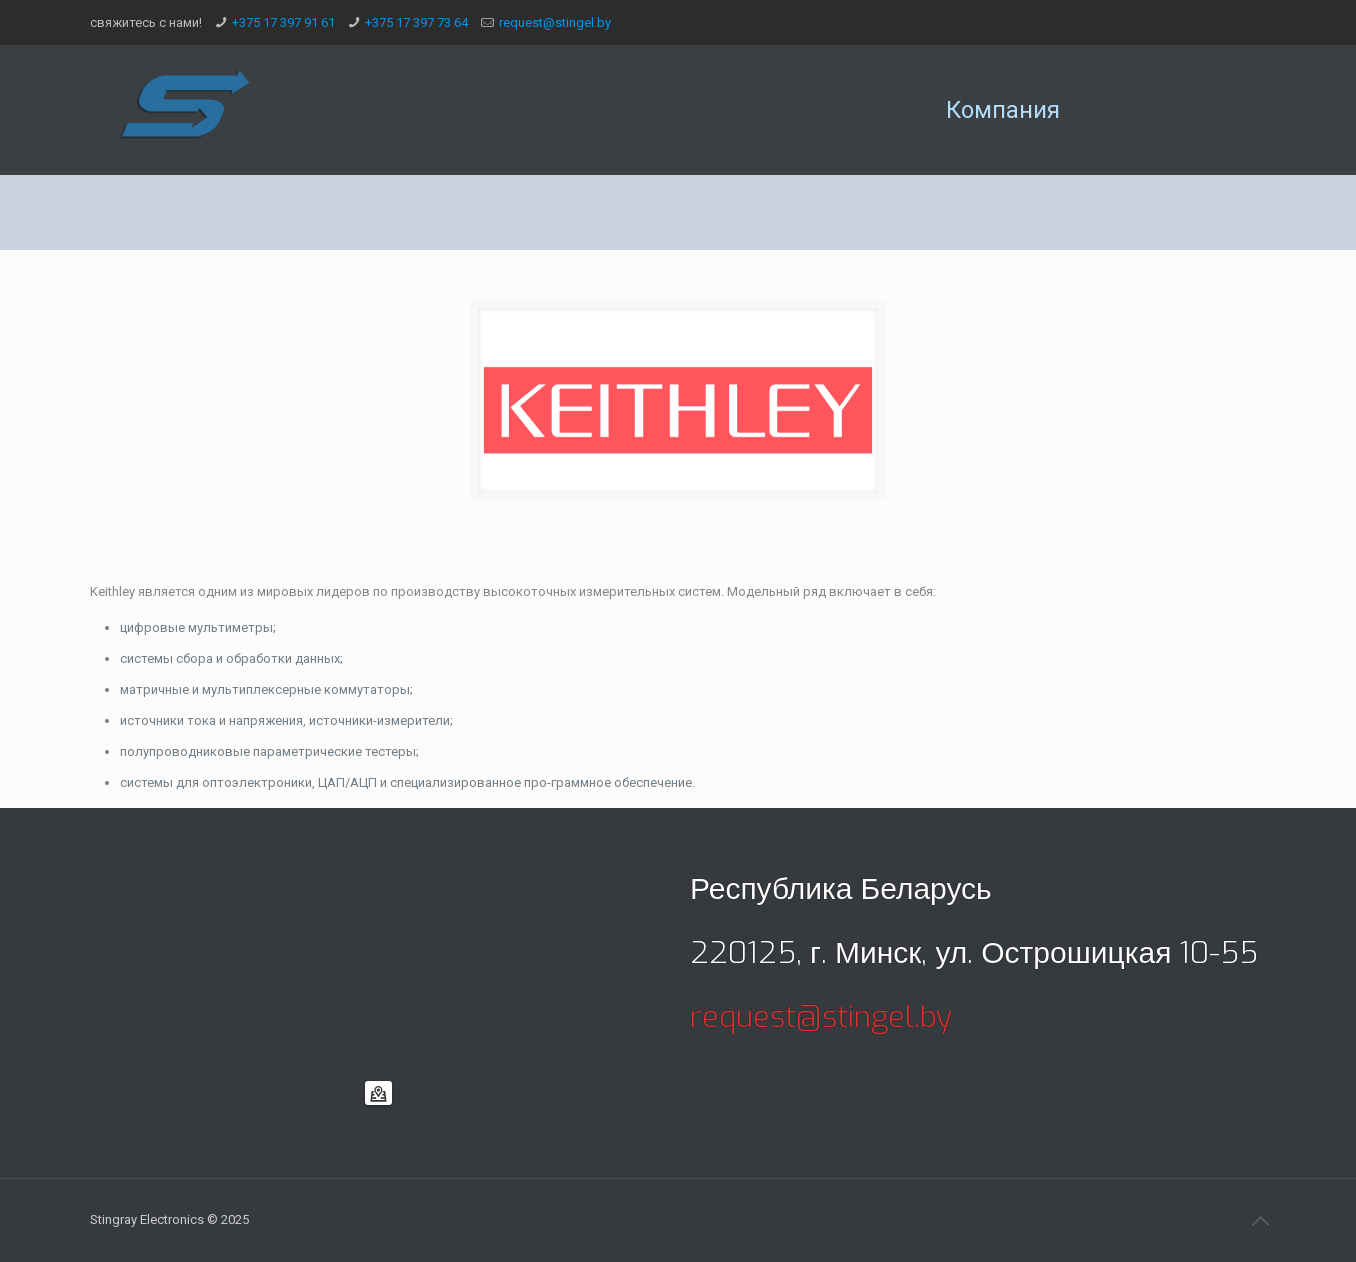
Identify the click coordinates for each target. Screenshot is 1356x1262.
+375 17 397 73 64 (416, 22)
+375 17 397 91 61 (283, 22)
